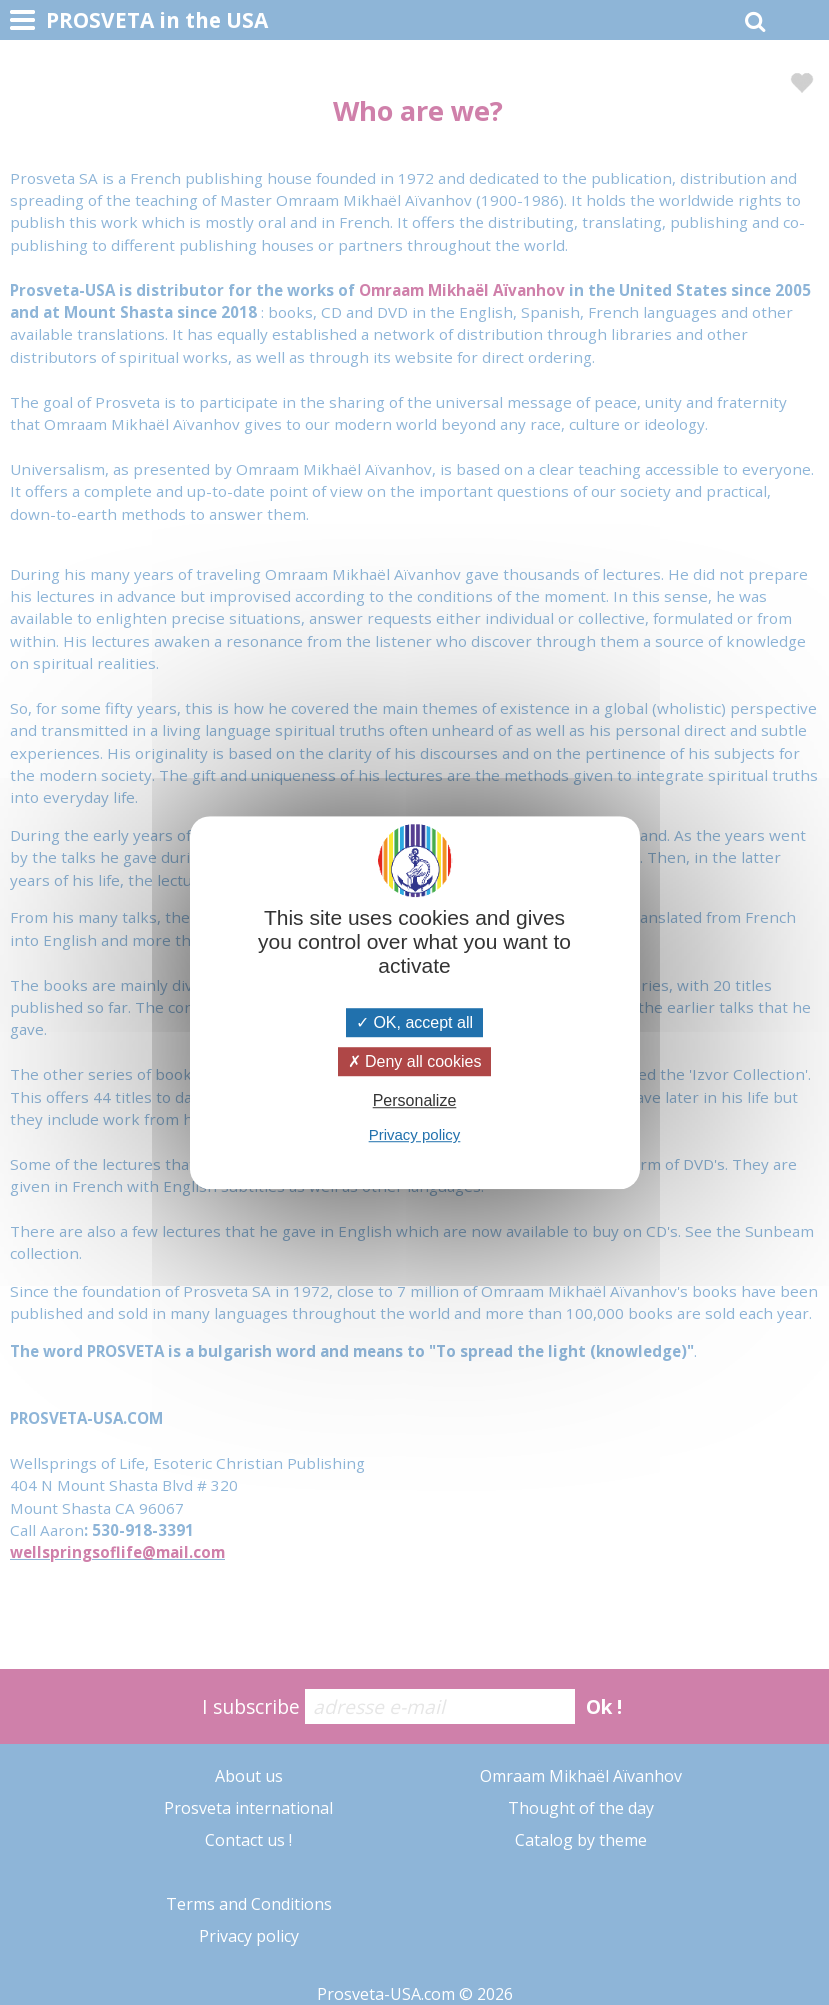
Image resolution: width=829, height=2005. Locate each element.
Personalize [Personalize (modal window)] (415, 1100)
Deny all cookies (415, 1061)
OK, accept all (414, 1022)
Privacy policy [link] (415, 1134)
